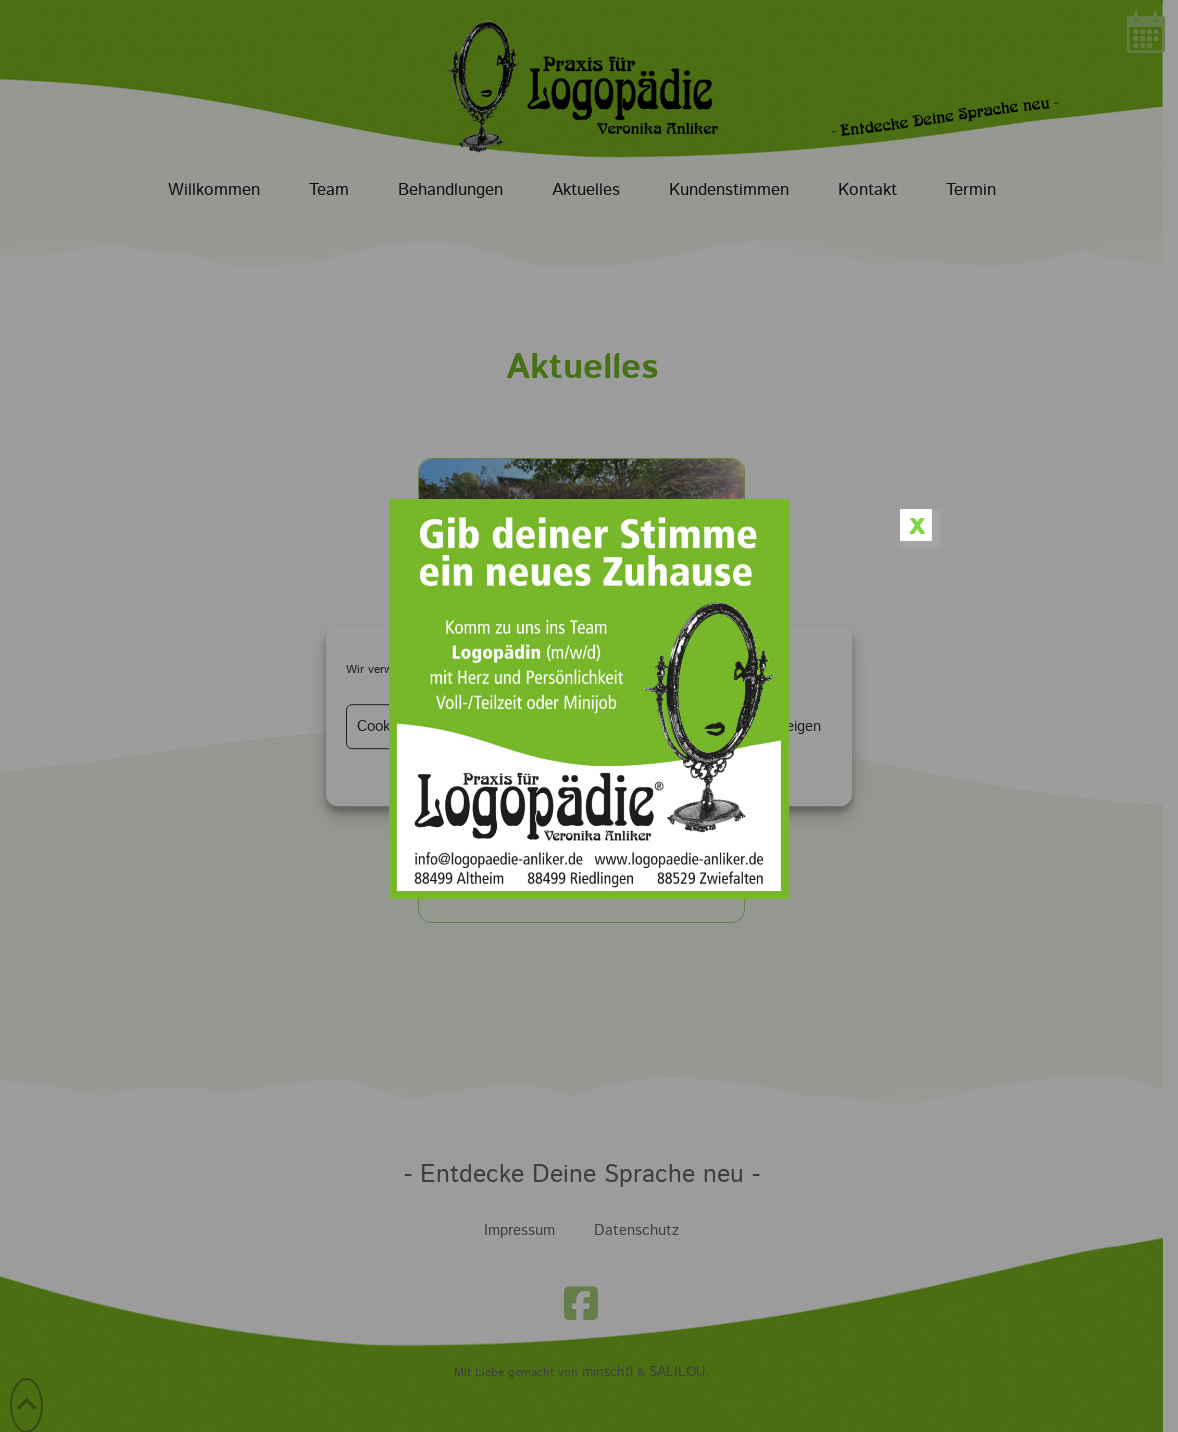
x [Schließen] (916, 525)
